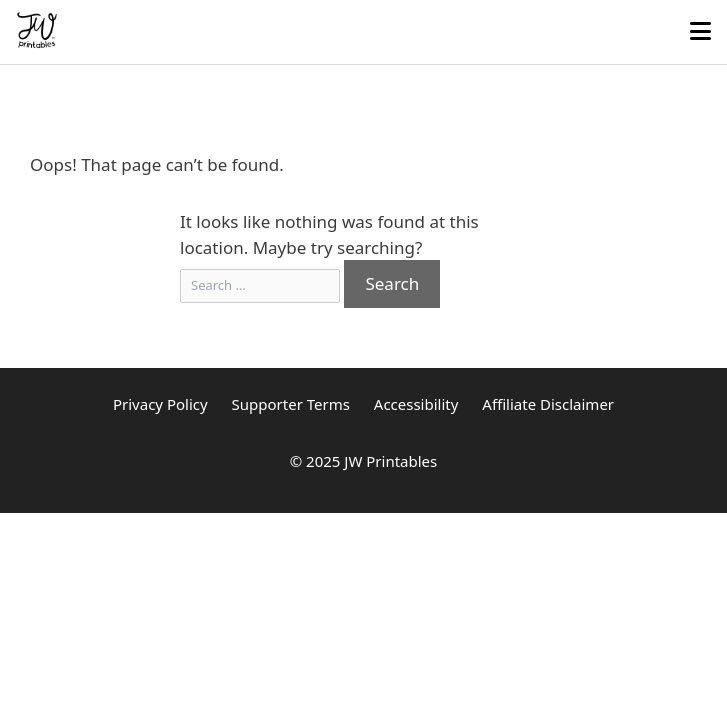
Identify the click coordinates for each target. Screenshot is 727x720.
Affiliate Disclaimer (548, 404)
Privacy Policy (160, 404)
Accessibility (416, 404)
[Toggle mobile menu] (700, 32)
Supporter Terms (291, 404)
